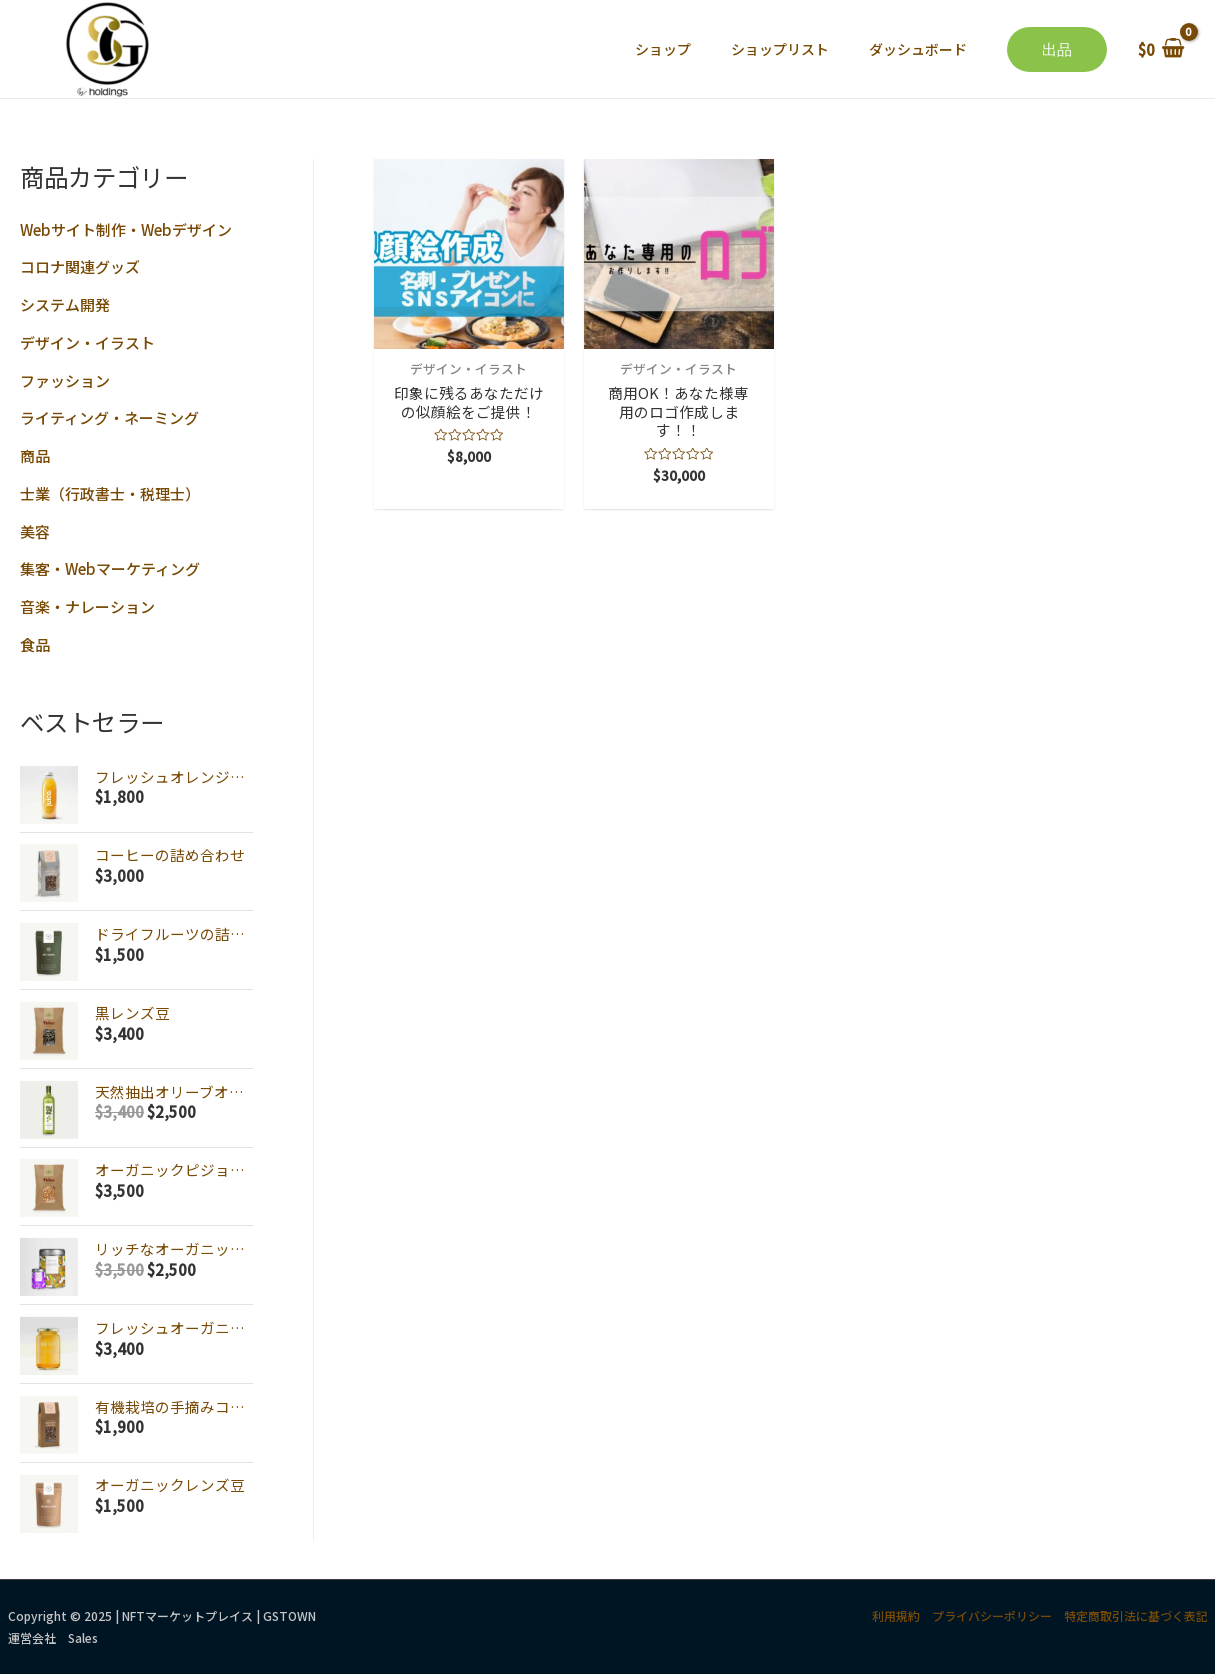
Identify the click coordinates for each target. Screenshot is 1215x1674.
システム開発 (65, 304)
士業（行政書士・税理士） (110, 493)
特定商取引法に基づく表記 (1136, 1615)
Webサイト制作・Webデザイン (126, 229)
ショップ (663, 49)
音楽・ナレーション (87, 606)
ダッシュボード (918, 49)
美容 (35, 531)
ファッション (65, 380)
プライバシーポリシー (992, 1615)
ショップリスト (780, 49)
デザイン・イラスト (87, 342)
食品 (35, 644)
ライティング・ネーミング (109, 417)
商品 (35, 455)
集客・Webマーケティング (110, 568)
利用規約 (896, 1615)
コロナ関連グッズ (80, 266)
